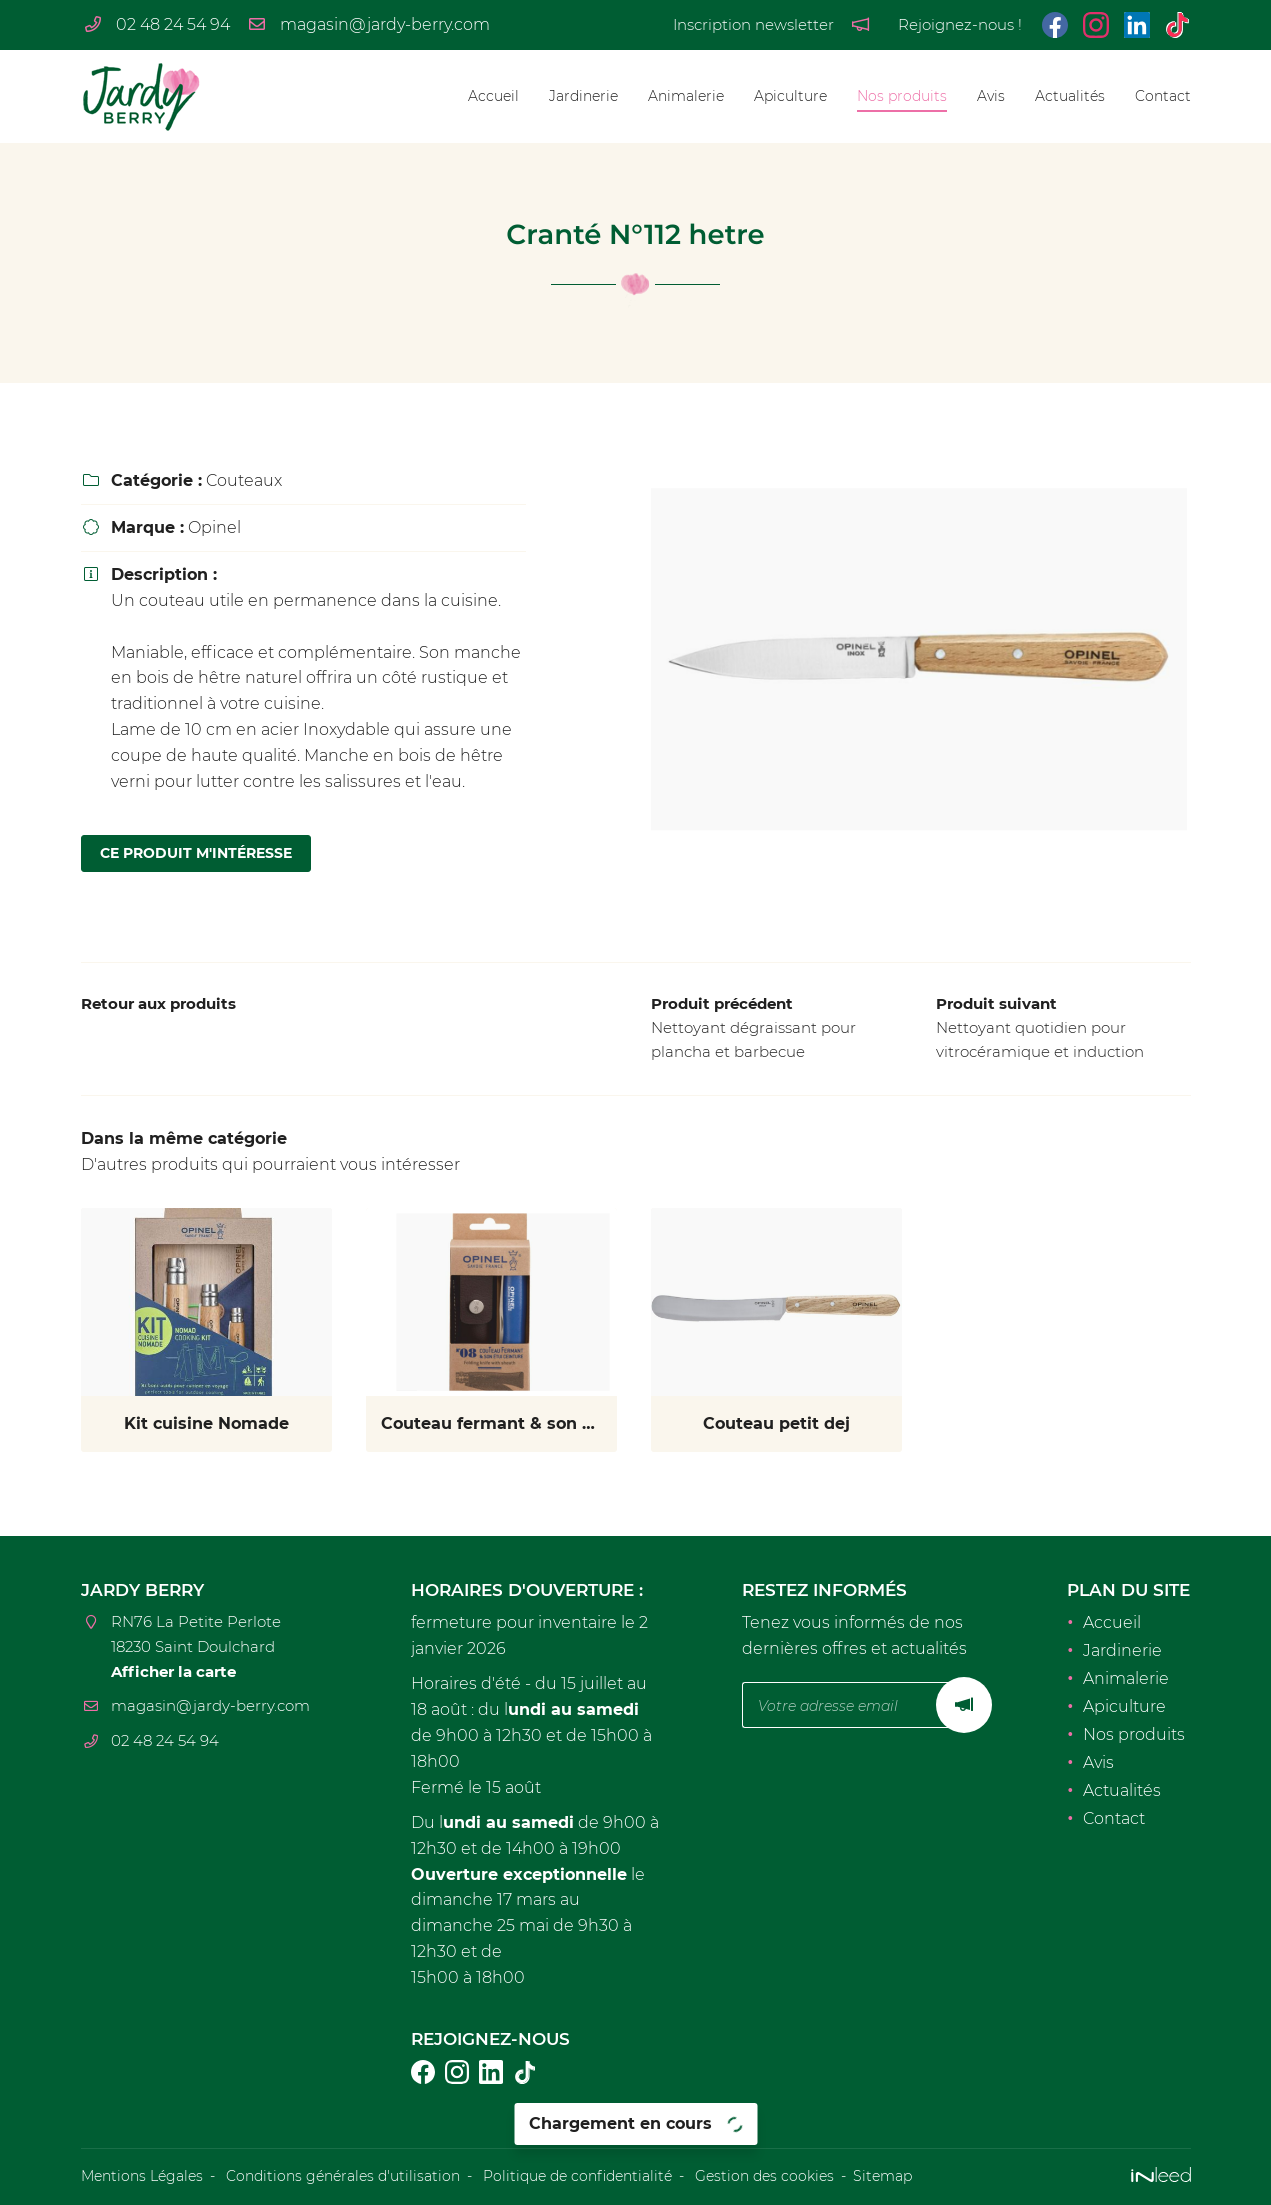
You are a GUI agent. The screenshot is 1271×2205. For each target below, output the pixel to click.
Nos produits (902, 96)
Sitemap (882, 2176)
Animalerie (686, 96)
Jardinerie (583, 96)
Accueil (493, 96)
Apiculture (790, 96)
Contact (1163, 96)
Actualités (1070, 96)
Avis (991, 96)
